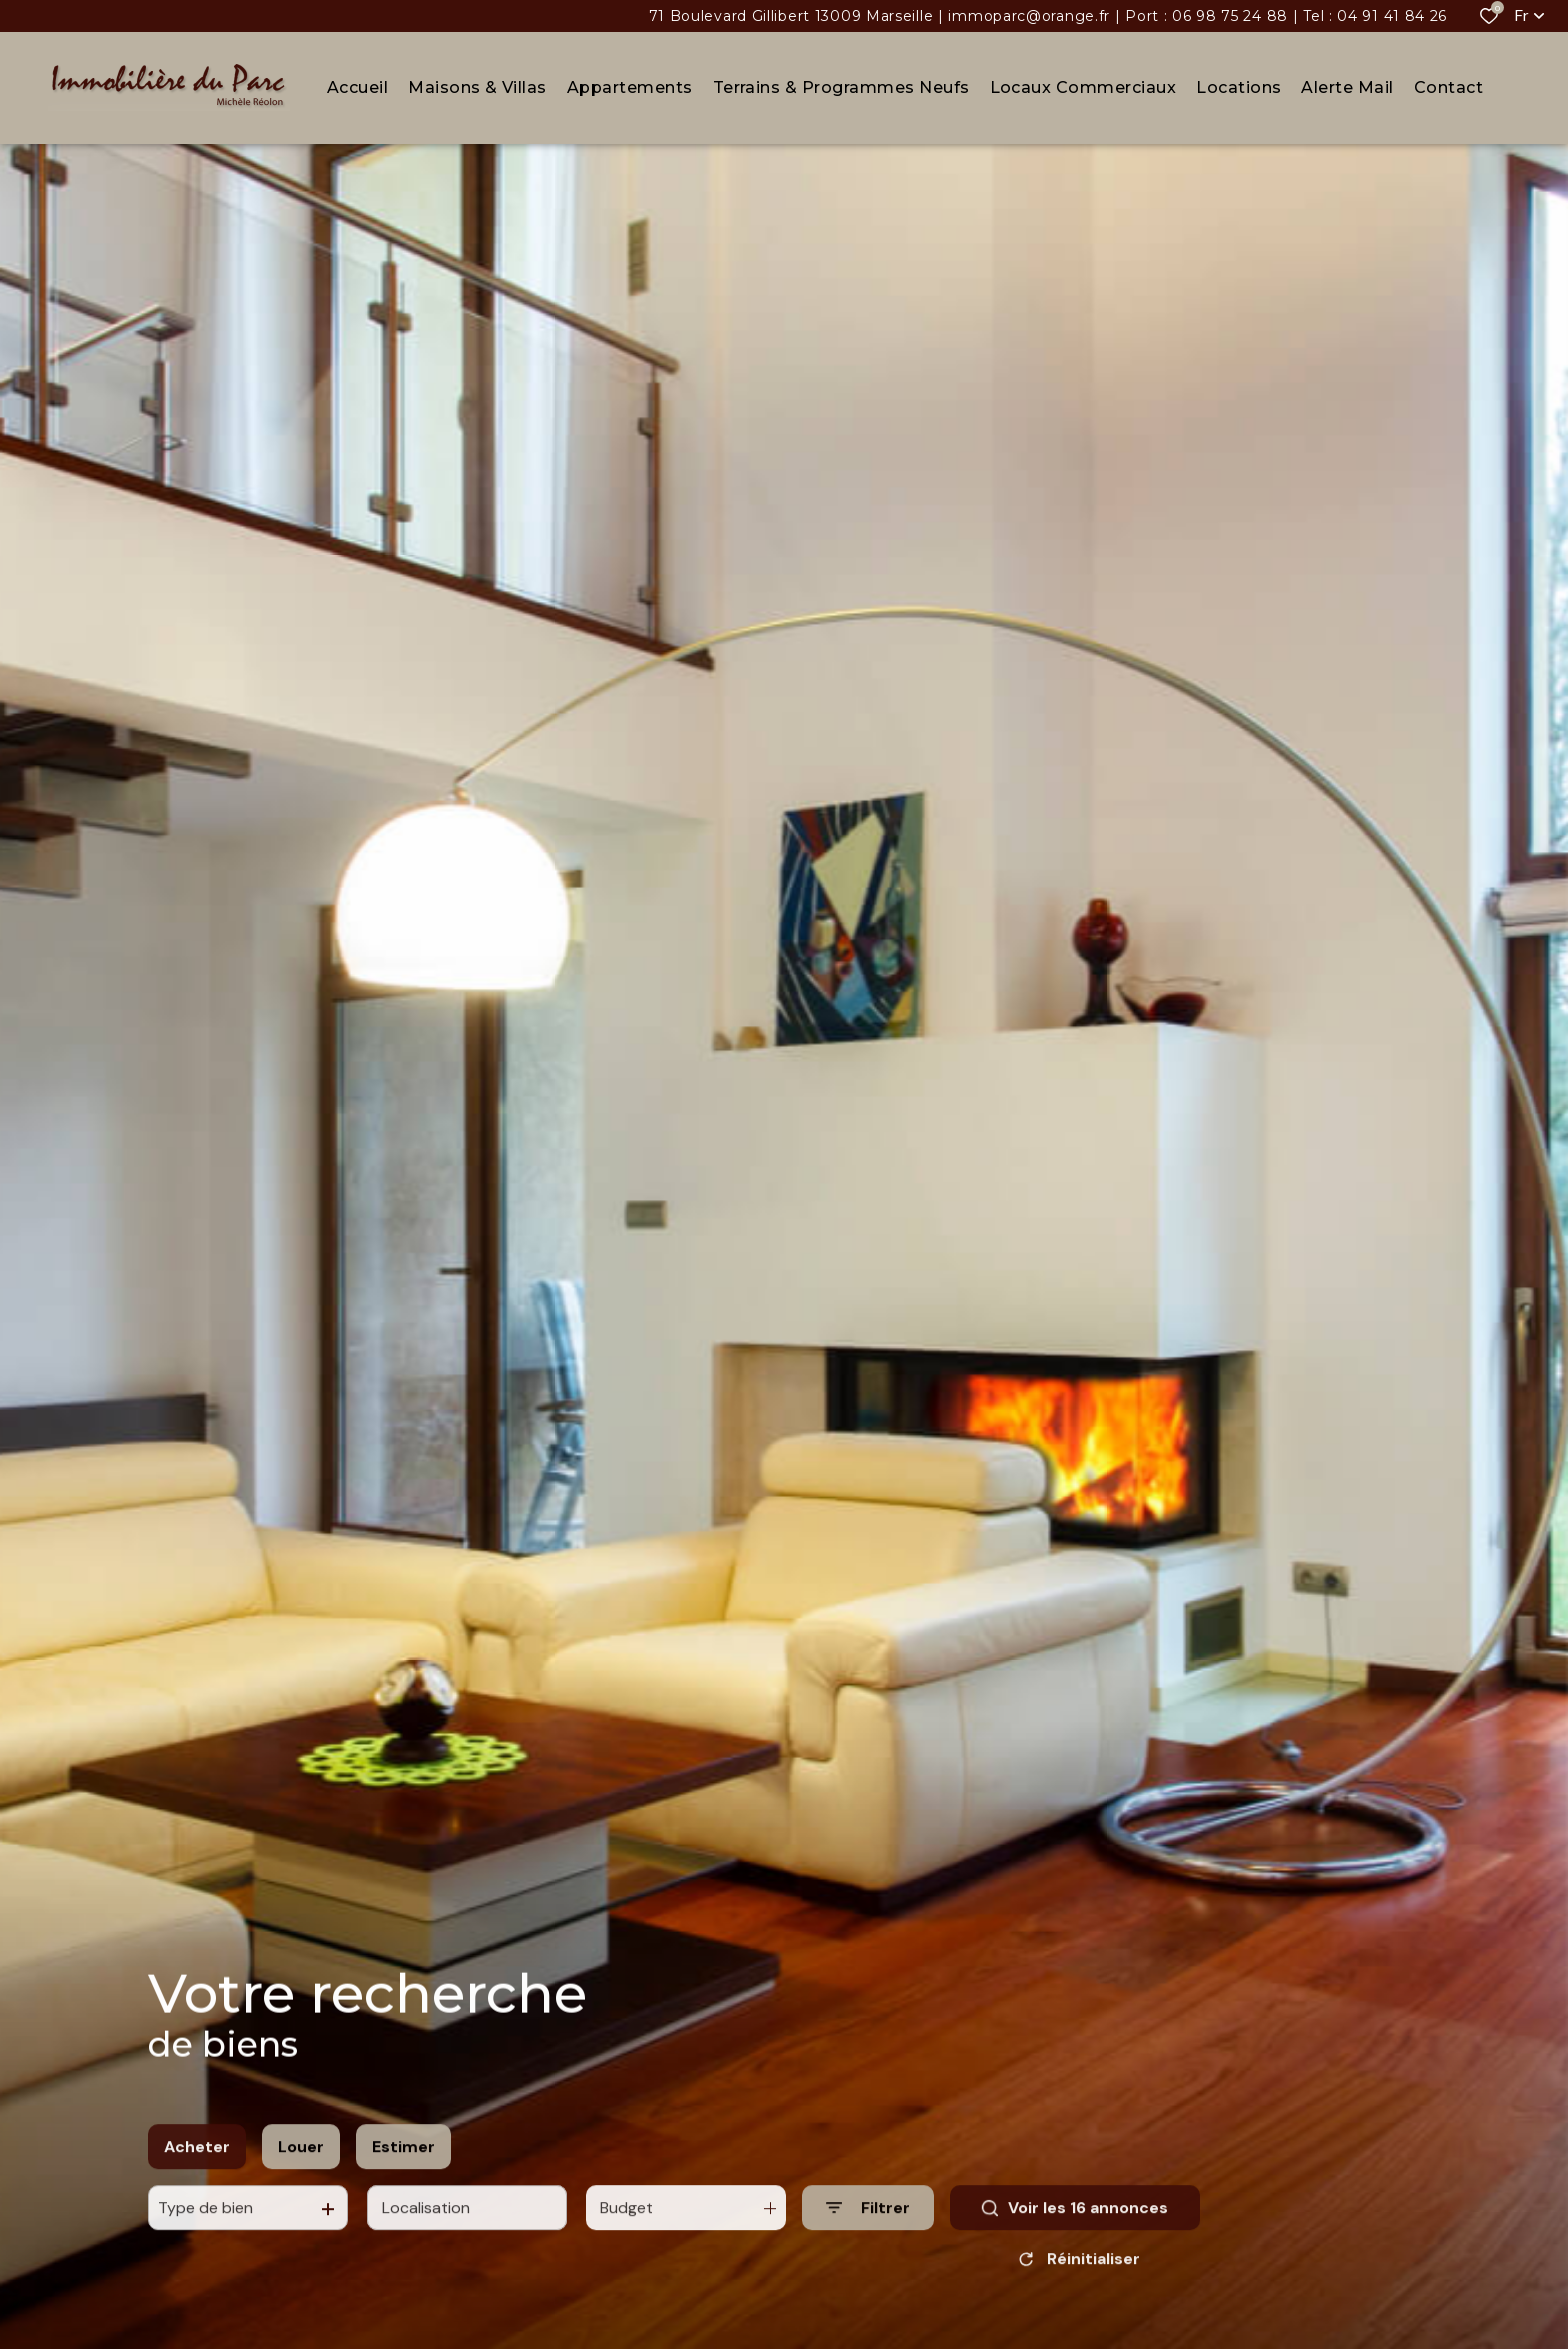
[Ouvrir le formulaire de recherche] (868, 2222)
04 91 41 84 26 (1392, 16)
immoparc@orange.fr (1029, 16)
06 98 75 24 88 (1230, 16)
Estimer (403, 2160)
